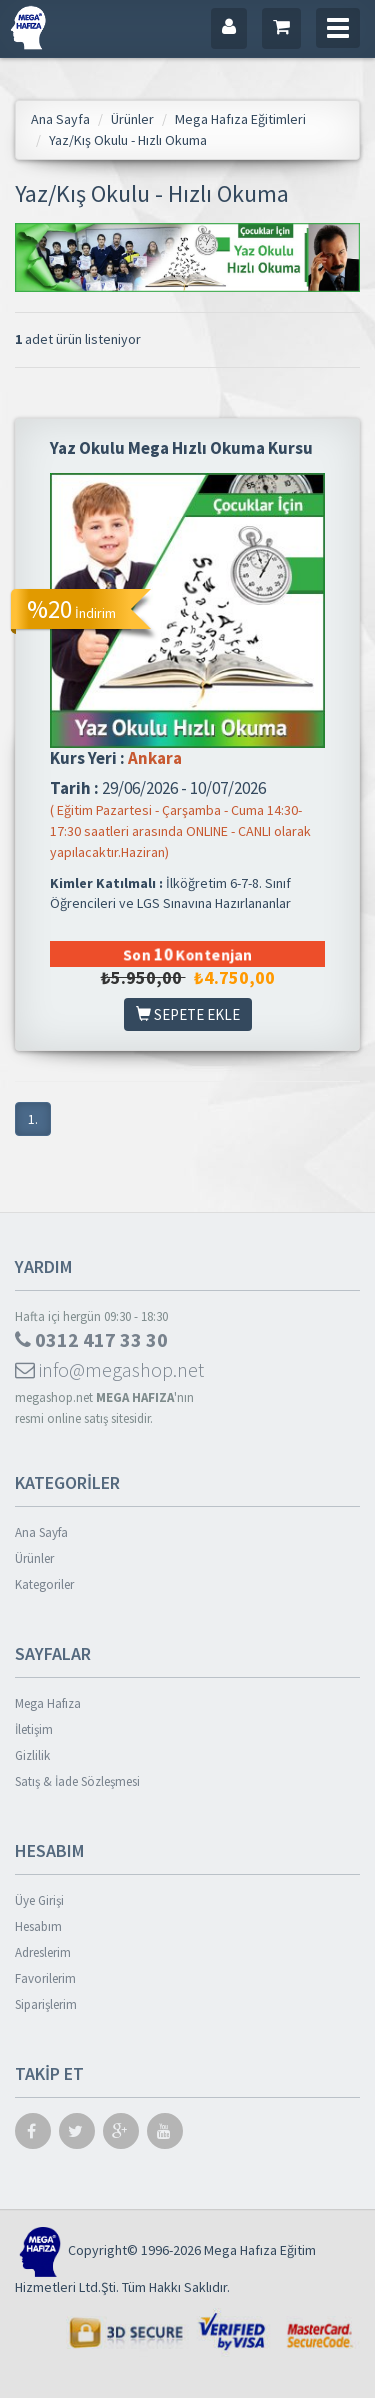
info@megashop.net (109, 1369)
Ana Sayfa (41, 1532)
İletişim (34, 1729)
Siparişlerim (46, 2004)
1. (33, 1119)
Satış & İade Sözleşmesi (77, 1781)
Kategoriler (44, 1584)
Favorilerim (45, 1978)
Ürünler (34, 1558)
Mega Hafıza (48, 1703)
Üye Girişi (39, 1900)
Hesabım (38, 1926)
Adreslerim (43, 1952)
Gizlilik (32, 1755)
